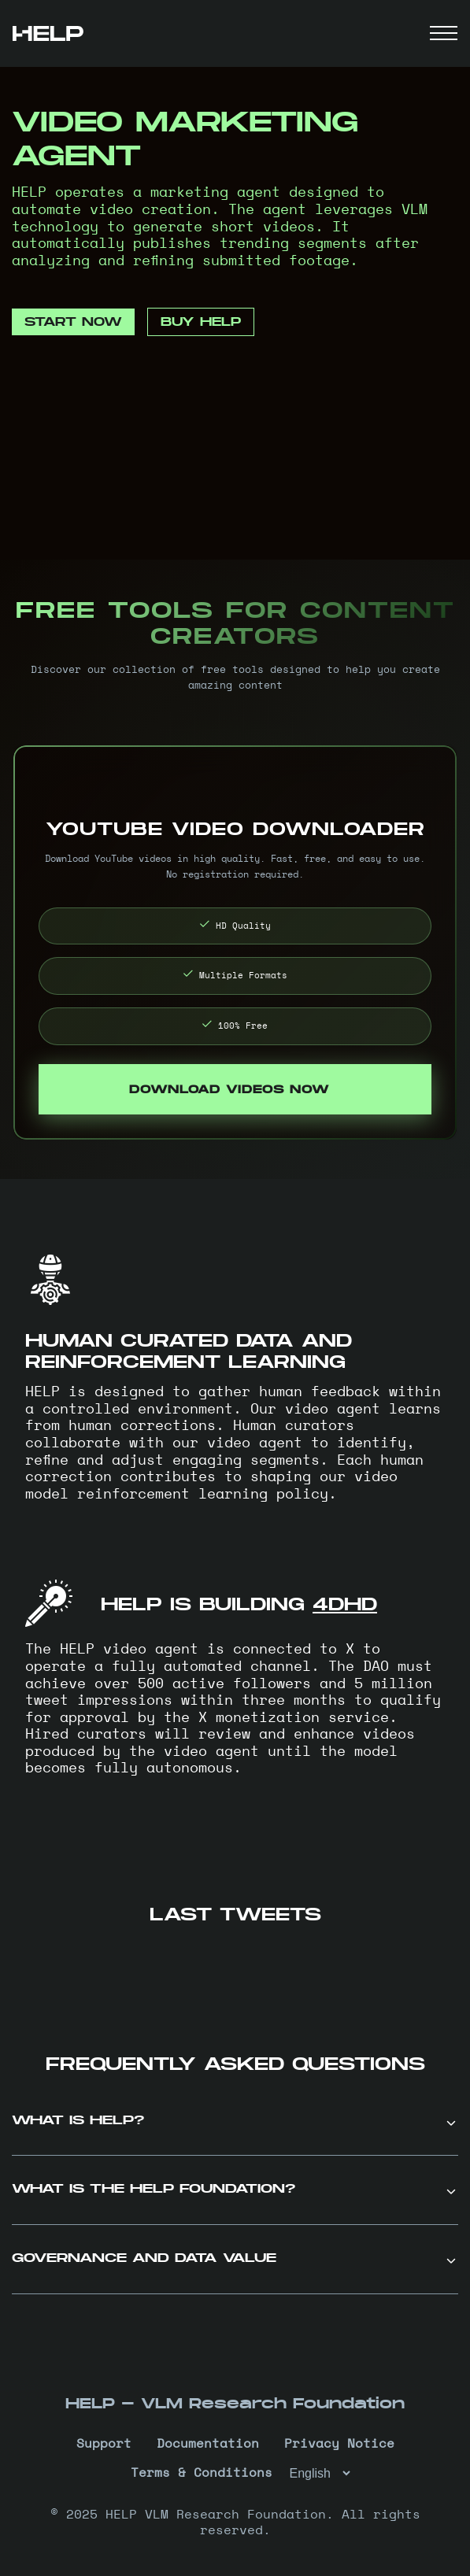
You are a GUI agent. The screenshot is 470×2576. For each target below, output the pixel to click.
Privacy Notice (339, 2443)
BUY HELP (201, 321)
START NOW (73, 321)
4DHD (345, 1604)
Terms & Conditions (201, 2473)
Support (103, 2443)
